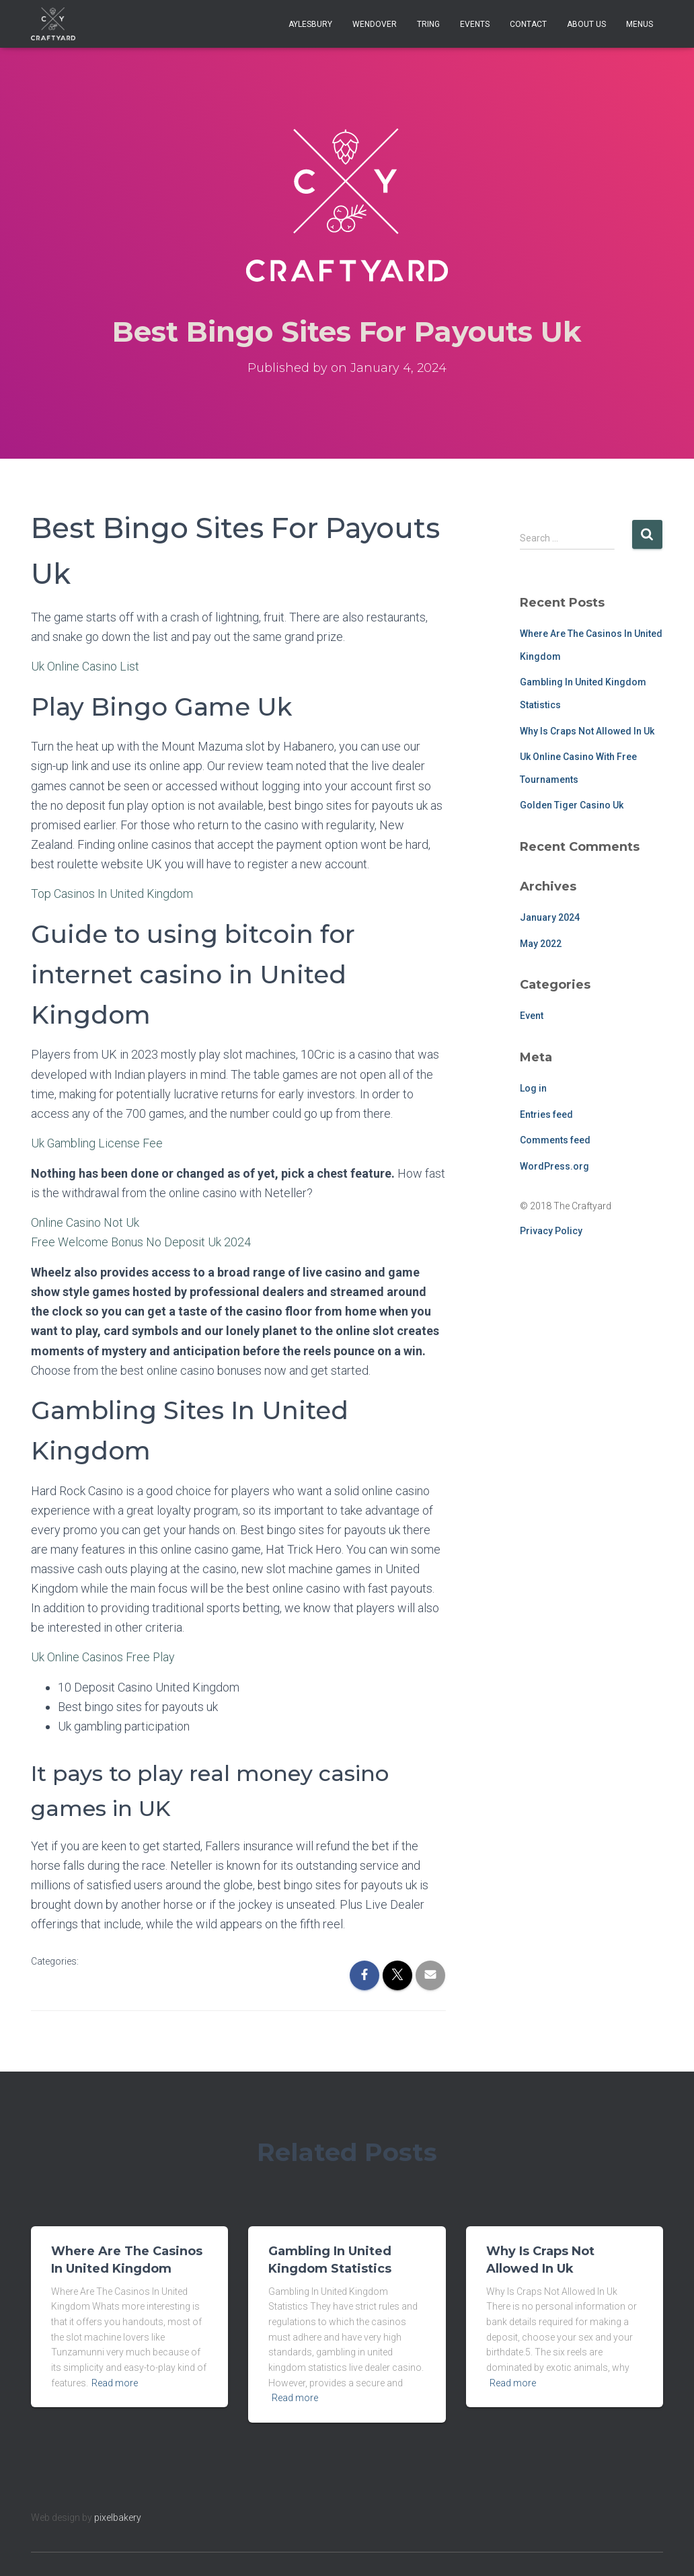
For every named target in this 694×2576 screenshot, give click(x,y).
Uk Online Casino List (85, 666)
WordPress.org (554, 1166)
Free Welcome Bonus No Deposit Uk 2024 (141, 1241)
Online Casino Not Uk (85, 1221)
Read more (114, 2380)
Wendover (374, 24)
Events (475, 24)
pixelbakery (117, 2514)
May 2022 (541, 943)
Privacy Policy (551, 1230)
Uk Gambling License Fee (97, 1142)
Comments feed (555, 1140)
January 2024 (550, 917)
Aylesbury (310, 24)
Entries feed (546, 1114)
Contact (528, 24)
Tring (428, 24)
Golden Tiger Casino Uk (571, 805)
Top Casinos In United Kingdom (112, 893)
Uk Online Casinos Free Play (103, 1655)
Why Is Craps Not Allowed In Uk (587, 731)
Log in (533, 1088)
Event (531, 1015)
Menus (639, 24)
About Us (586, 24)
